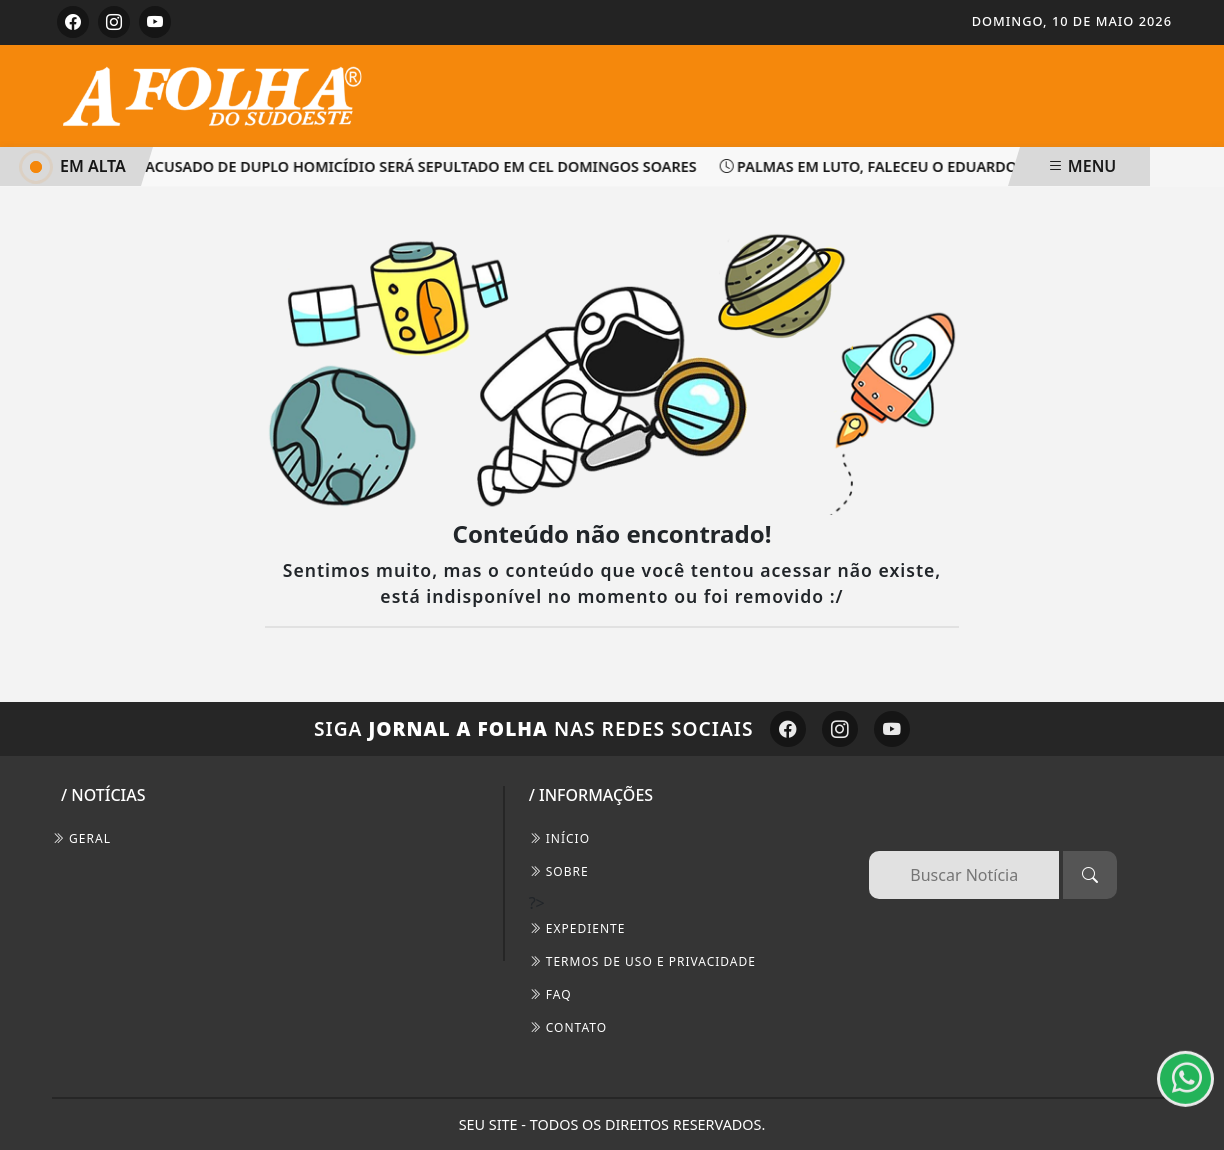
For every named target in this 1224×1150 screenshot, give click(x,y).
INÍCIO (559, 838)
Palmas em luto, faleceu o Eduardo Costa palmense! (936, 166)
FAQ (550, 994)
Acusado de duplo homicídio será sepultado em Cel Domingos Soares (417, 166)
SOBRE (559, 871)
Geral (81, 838)
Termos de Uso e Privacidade (642, 961)
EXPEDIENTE (577, 928)
